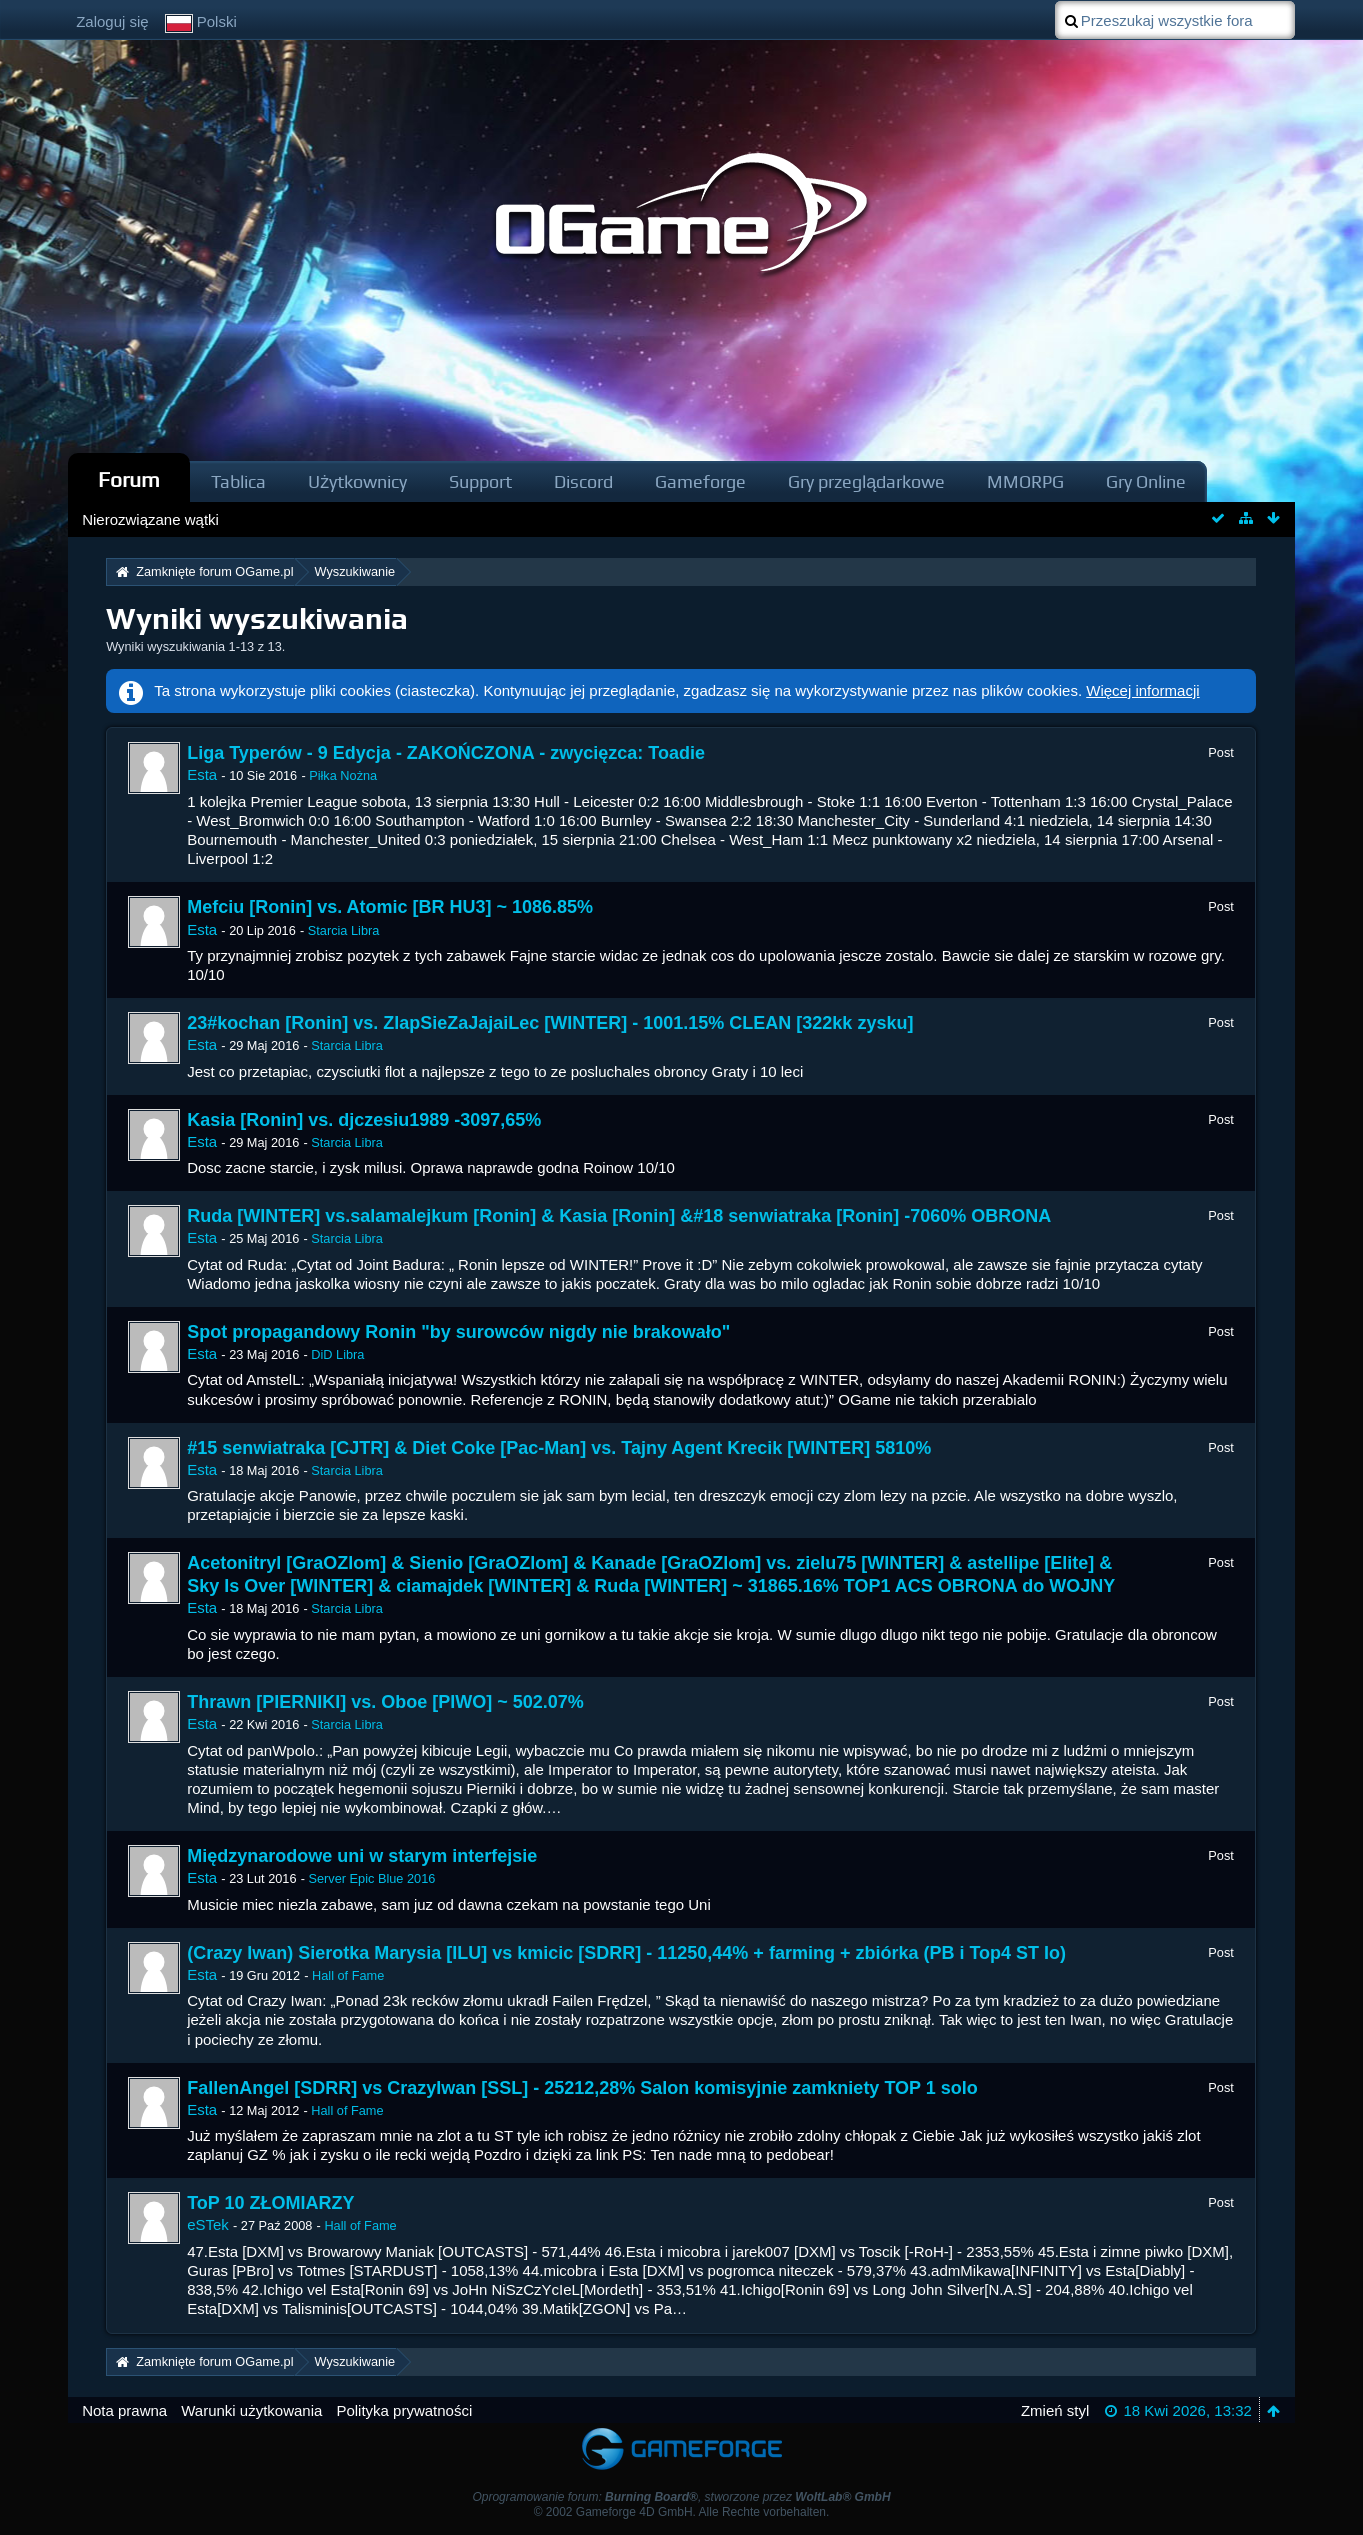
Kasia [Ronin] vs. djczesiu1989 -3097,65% (364, 1120)
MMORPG (1025, 481)
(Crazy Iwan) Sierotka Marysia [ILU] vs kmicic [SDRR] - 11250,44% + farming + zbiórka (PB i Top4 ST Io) (626, 1953)
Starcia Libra (344, 930)
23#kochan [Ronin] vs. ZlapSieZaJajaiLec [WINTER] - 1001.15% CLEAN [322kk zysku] (550, 1023)
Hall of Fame (348, 1975)
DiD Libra (337, 1354)
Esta (202, 774)
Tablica (238, 481)
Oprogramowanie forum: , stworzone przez (681, 2497)
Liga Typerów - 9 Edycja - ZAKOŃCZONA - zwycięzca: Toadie (446, 753)
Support (480, 481)
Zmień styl (1055, 2410)
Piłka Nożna (343, 775)
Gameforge (700, 481)
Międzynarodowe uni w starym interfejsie (362, 1856)
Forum (129, 479)
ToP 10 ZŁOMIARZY (270, 2203)
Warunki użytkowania (251, 2410)
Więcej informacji (1142, 690)
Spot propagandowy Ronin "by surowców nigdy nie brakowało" (458, 1332)
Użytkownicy (357, 481)
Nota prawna (124, 2410)
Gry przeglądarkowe (866, 481)
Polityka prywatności (404, 2410)
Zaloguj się (112, 21)
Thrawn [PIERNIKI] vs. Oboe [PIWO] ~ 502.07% (385, 1702)
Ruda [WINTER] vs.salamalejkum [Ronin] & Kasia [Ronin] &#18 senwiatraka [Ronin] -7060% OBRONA (619, 1216)
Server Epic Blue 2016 (371, 1878)
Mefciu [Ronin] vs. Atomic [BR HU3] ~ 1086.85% (390, 907)
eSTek (208, 2224)
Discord (583, 481)
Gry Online (1146, 481)
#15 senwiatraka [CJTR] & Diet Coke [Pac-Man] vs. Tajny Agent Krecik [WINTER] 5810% (559, 1448)
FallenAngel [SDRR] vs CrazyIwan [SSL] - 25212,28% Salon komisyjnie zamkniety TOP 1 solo (582, 2088)
